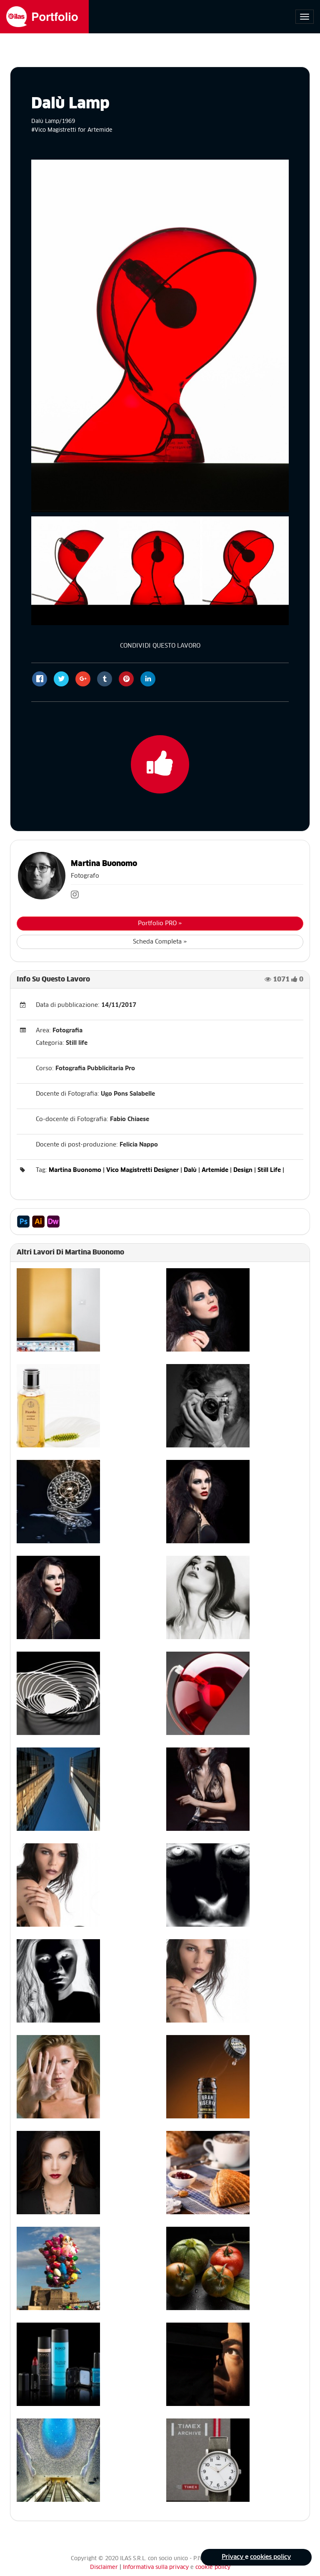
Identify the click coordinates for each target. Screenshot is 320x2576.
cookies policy (270, 2557)
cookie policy (212, 2567)
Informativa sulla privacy (156, 2567)
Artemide (215, 1170)
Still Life (269, 1170)
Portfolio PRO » (160, 923)
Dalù (190, 1170)
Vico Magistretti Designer (142, 1170)
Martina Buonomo (104, 864)
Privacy (233, 2557)
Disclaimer (104, 2567)
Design (242, 1170)
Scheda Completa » (160, 942)
